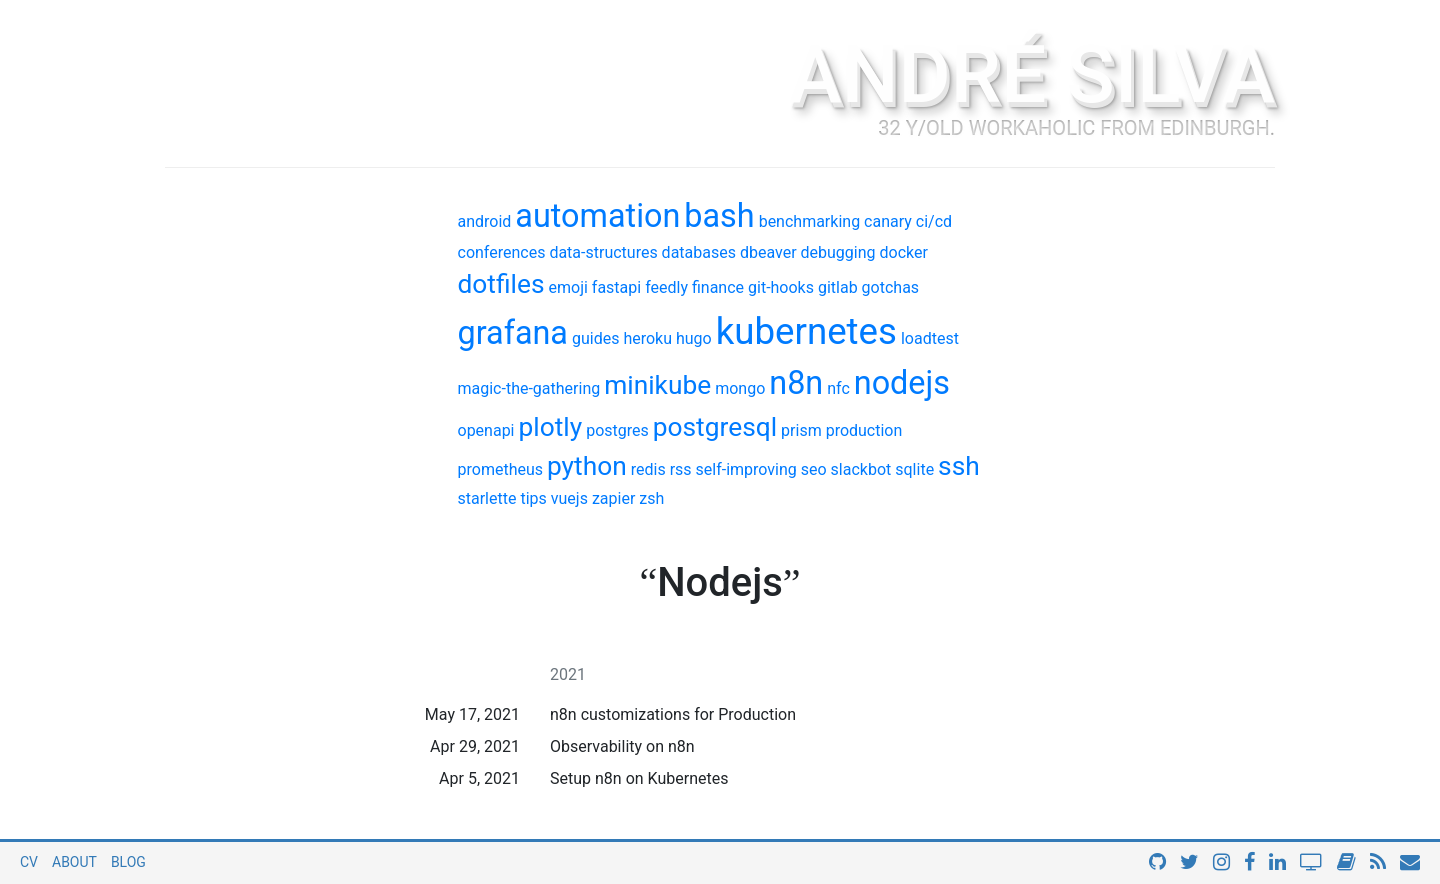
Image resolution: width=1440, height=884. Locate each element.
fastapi (616, 287)
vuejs (569, 498)
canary (888, 221)
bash (719, 216)
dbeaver (768, 252)
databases (699, 252)
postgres (617, 430)
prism (801, 430)
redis (648, 469)
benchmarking (809, 221)
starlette (487, 498)
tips (533, 498)
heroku (647, 338)
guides (595, 338)
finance (718, 287)
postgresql (715, 427)
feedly (666, 287)
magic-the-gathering (529, 388)
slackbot (861, 469)
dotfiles (501, 284)
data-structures (603, 252)
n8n (796, 383)
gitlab (838, 287)
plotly (550, 427)
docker (904, 252)
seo (814, 469)
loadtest (930, 338)
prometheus (501, 469)
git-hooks (781, 287)
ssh (959, 466)
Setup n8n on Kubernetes (639, 778)
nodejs (902, 383)
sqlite (914, 469)
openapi (486, 430)
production (864, 430)
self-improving (746, 469)
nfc (838, 388)
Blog (128, 862)
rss (681, 469)
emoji (568, 287)
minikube (657, 385)
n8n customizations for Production (673, 714)
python (587, 466)
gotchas (891, 287)
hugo (694, 338)
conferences (502, 252)
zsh (651, 498)
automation (597, 216)
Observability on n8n (622, 746)
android (485, 221)
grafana (513, 333)
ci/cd (934, 221)
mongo (740, 388)
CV (29, 862)
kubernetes (806, 331)
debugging (838, 252)
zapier (613, 498)
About (74, 862)
